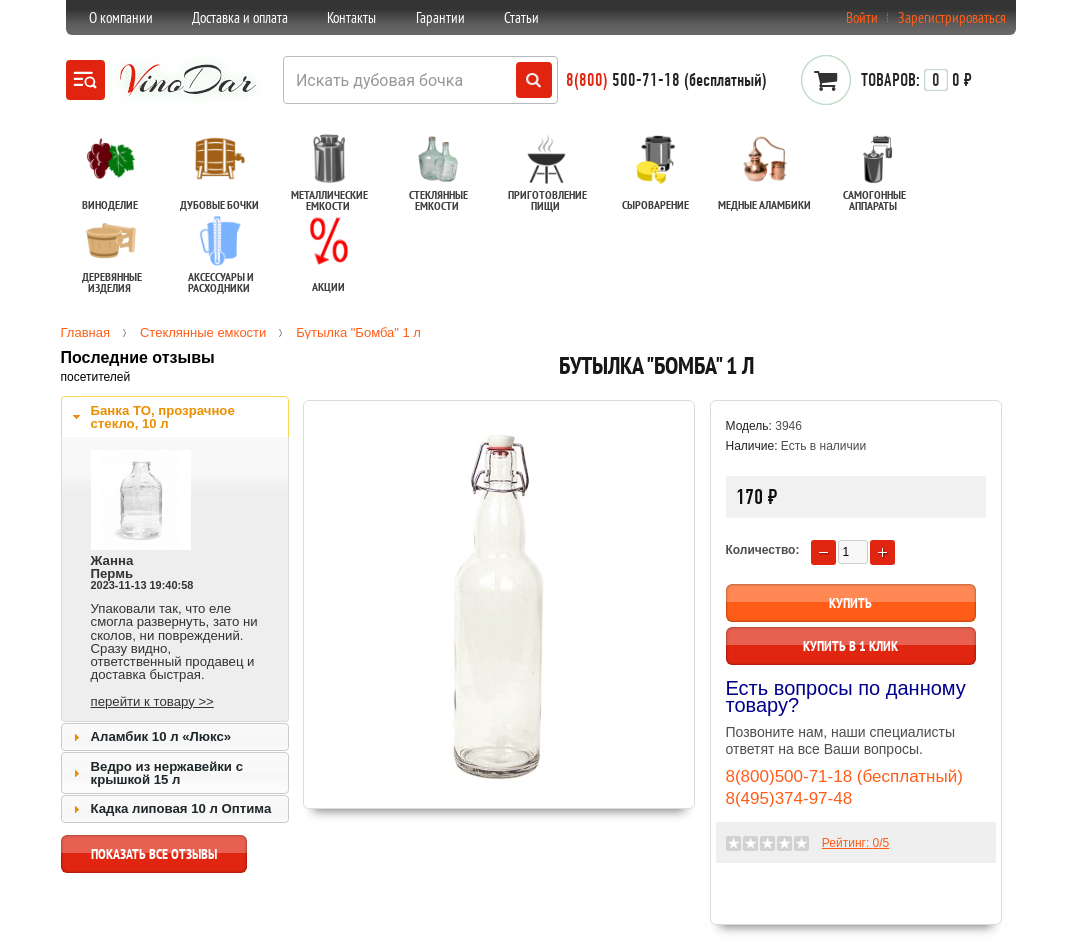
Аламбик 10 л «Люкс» (161, 736)
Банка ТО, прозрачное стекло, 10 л (163, 417)
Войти (862, 17)
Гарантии (440, 17)
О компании (121, 17)
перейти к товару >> (152, 701)
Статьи (521, 17)
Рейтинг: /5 (855, 843)
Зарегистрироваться (952, 17)
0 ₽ (916, 80)
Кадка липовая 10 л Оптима (181, 808)
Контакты (351, 17)
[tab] (175, 417)
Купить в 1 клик (850, 646)
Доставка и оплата (240, 17)
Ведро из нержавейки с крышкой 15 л (167, 773)
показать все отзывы (154, 859)
